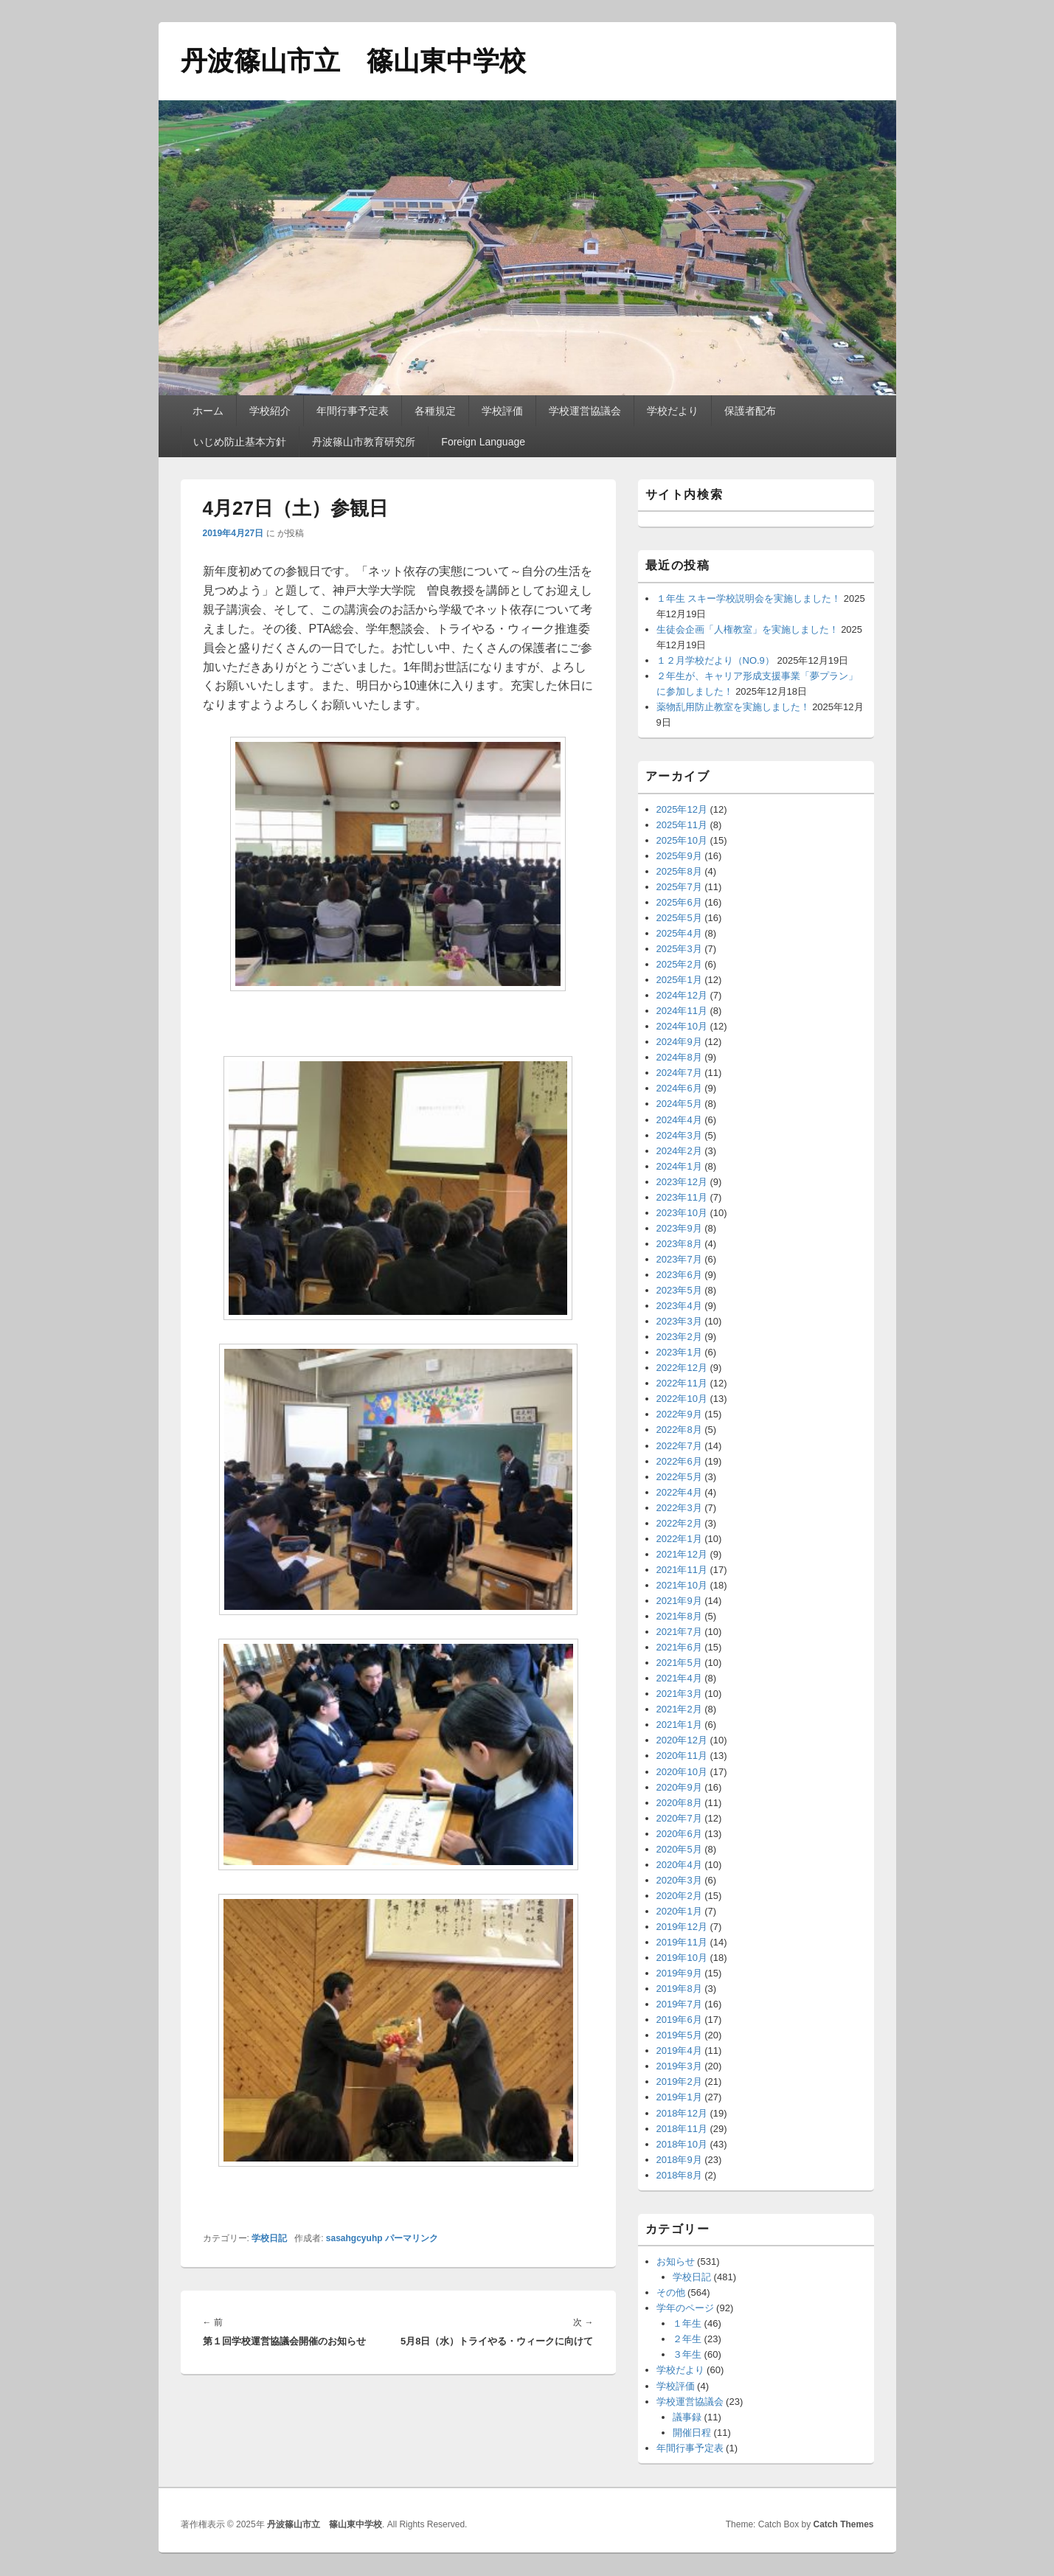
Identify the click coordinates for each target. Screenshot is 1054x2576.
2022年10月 (681, 1398)
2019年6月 (679, 2019)
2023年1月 (679, 1352)
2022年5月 (679, 1476)
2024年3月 (679, 1135)
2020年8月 (679, 1802)
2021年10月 (681, 1585)
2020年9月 (679, 1787)
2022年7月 (679, 1445)
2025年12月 (681, 809)
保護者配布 (750, 411)
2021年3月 (679, 1693)
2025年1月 (679, 979)
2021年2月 (679, 1709)
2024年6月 (679, 1088)
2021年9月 (679, 1600)
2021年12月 (681, 1554)
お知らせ (675, 2261)
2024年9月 (679, 1041)
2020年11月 (681, 1755)
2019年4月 (679, 2050)
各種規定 (435, 411)
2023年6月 (679, 1274)
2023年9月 (679, 1228)
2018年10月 (681, 2144)
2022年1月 (679, 1538)
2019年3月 (679, 2066)
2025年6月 (679, 902)
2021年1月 (679, 1724)
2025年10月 (681, 840)
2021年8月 (679, 1616)
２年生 (687, 2338)
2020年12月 (681, 1740)
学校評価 (502, 411)
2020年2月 (679, 1895)
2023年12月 (681, 1181)
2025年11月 (681, 824)
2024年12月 (681, 995)
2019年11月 (681, 1942)
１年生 (687, 2323)
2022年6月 (679, 1461)
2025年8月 (679, 871)
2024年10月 (681, 1026)
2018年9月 (679, 2159)
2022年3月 (679, 1507)
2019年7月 (679, 2004)
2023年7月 (679, 1259)
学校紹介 (270, 411)
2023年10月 (681, 1212)
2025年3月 (679, 948)
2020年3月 (679, 1880)
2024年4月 (679, 1119)
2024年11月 (681, 1010)
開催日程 (692, 2432)
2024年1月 (679, 1166)
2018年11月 (681, 2128)
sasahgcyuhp (354, 2238)
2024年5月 (679, 1103)
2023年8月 (679, 1243)
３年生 (687, 2354)
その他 (670, 2292)
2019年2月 (679, 2081)
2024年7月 (679, 1072)
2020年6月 (679, 1833)
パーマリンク (411, 2238)
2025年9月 (679, 855)
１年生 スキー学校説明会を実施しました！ (749, 598)
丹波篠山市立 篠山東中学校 (353, 61)
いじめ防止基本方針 (239, 442)
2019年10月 (681, 1957)
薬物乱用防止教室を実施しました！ (733, 706)
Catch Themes (843, 2524)
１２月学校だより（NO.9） (715, 660)
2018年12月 (681, 2113)
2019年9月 (679, 1973)
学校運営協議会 (585, 411)
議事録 (687, 2417)
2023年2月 (679, 1336)
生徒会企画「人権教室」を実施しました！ (747, 629)
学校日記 (269, 2238)
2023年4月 (679, 1305)
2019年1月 (679, 2097)
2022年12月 (681, 1367)
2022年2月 (679, 1523)
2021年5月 (679, 1662)
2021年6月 (679, 1647)
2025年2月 (679, 964)
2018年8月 (679, 2175)
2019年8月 (679, 1988)
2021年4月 (679, 1678)
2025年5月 (679, 917)
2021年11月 (681, 1569)
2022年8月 (679, 1429)
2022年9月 (679, 1414)
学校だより (672, 411)
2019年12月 (681, 1926)
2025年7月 (679, 886)
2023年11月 (681, 1197)
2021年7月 (679, 1631)
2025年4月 (679, 933)
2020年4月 (679, 1864)
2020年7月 (679, 1818)
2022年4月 (679, 1492)
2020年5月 (679, 1849)
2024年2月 (679, 1150)
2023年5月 (679, 1290)
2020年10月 (681, 1771)
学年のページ (685, 2307)
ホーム (208, 411)
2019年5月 (679, 2035)
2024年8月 (679, 1057)
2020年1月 (679, 1911)
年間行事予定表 (352, 411)
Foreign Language (483, 442)
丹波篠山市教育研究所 (363, 442)
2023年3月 (679, 1321)
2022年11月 (681, 1383)
